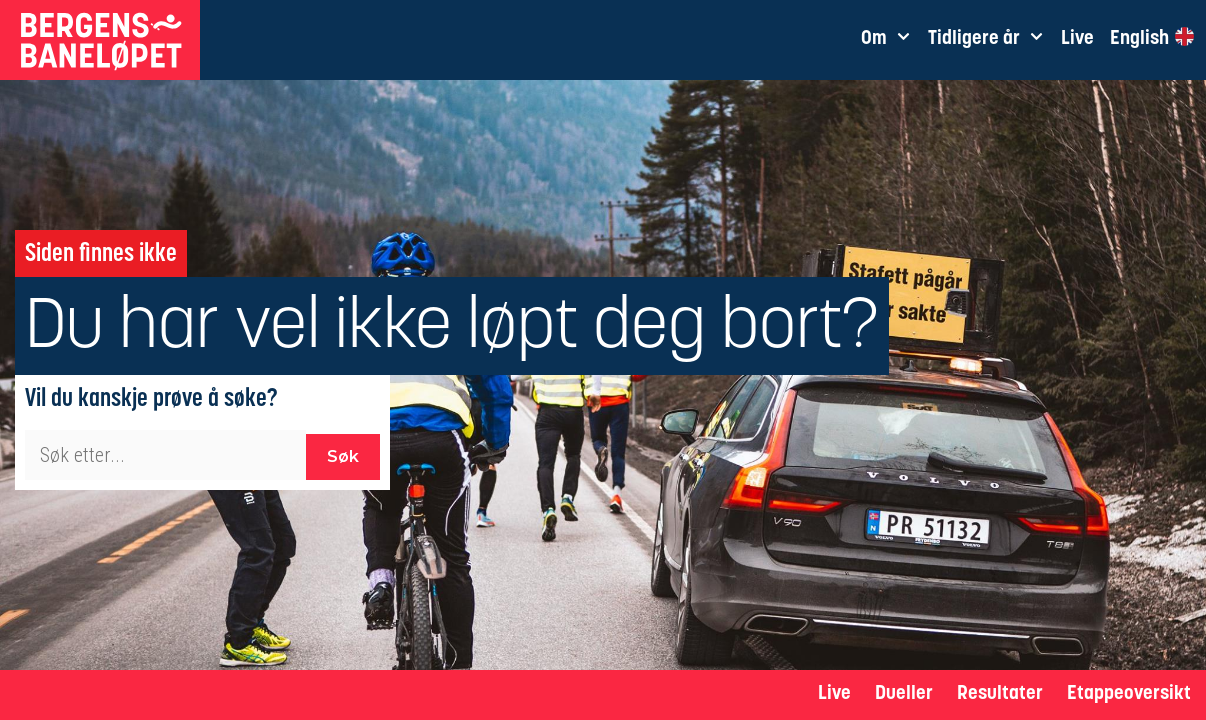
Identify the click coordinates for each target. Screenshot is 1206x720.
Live (834, 694)
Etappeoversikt (1129, 694)
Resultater (1000, 694)
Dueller (904, 694)
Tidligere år (990, 40)
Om (890, 40)
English (1151, 38)
